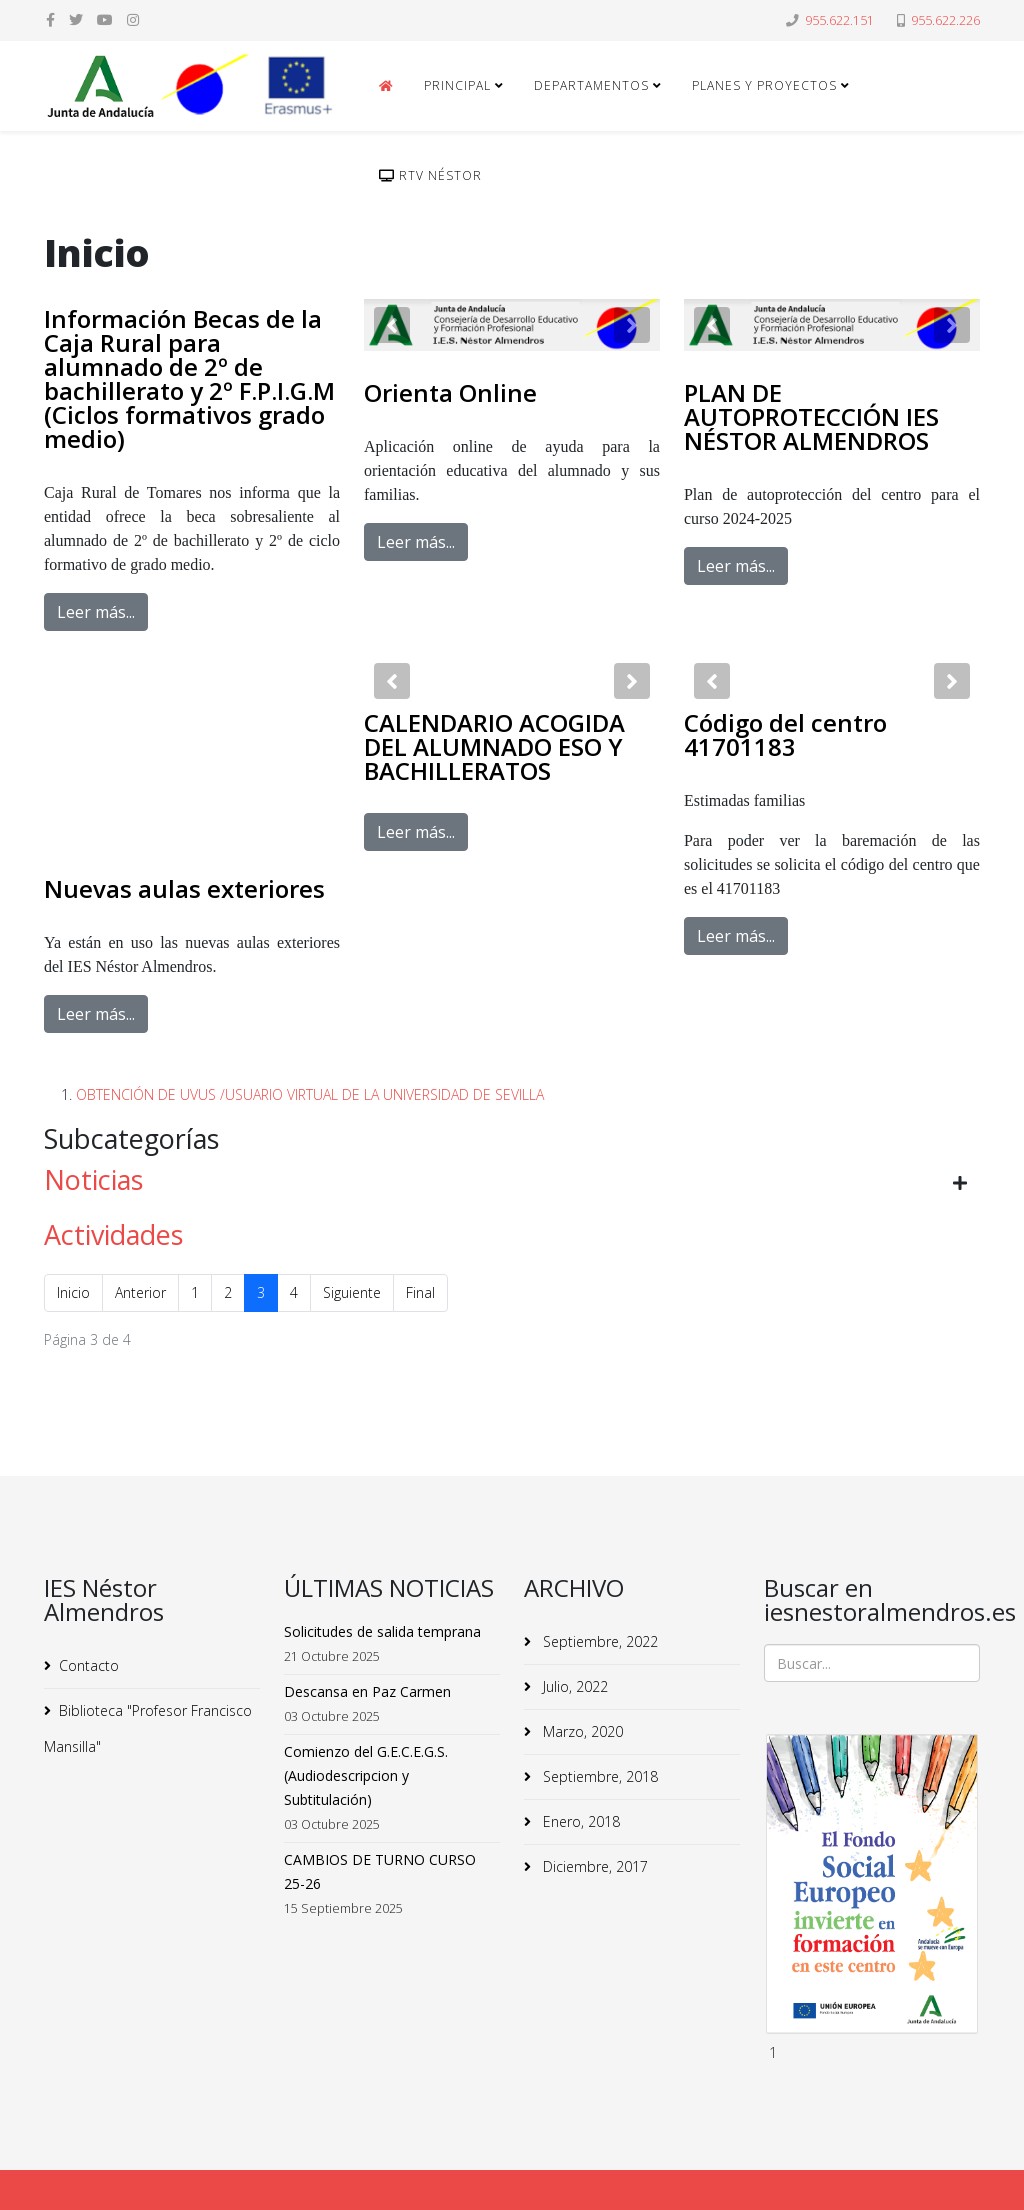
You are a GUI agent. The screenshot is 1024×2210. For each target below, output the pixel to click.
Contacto (89, 1665)
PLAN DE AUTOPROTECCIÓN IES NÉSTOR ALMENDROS (811, 416)
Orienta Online (450, 392)
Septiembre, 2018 (598, 1776)
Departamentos (591, 85)
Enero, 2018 (579, 1821)
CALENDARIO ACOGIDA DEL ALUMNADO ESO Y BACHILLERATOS (494, 746)
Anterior (140, 1292)
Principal (457, 85)
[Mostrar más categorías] (960, 1183)
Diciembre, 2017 (593, 1866)
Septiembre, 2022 (598, 1641)
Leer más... (96, 612)
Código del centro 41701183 (785, 734)
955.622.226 (945, 20)
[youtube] (105, 19)
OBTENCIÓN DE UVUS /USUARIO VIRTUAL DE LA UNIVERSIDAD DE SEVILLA (310, 1094)
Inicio (73, 1292)
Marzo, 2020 (581, 1731)
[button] (392, 325)
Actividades (113, 1234)
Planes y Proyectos (764, 85)
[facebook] (50, 19)
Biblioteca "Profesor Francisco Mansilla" (148, 1728)
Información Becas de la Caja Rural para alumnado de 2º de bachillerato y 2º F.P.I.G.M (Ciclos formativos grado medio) (189, 378)
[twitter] (76, 19)
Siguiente (352, 1292)
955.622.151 (839, 20)
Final (420, 1292)
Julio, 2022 (573, 1686)
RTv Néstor (430, 175)
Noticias (93, 1179)
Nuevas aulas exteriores (184, 888)
